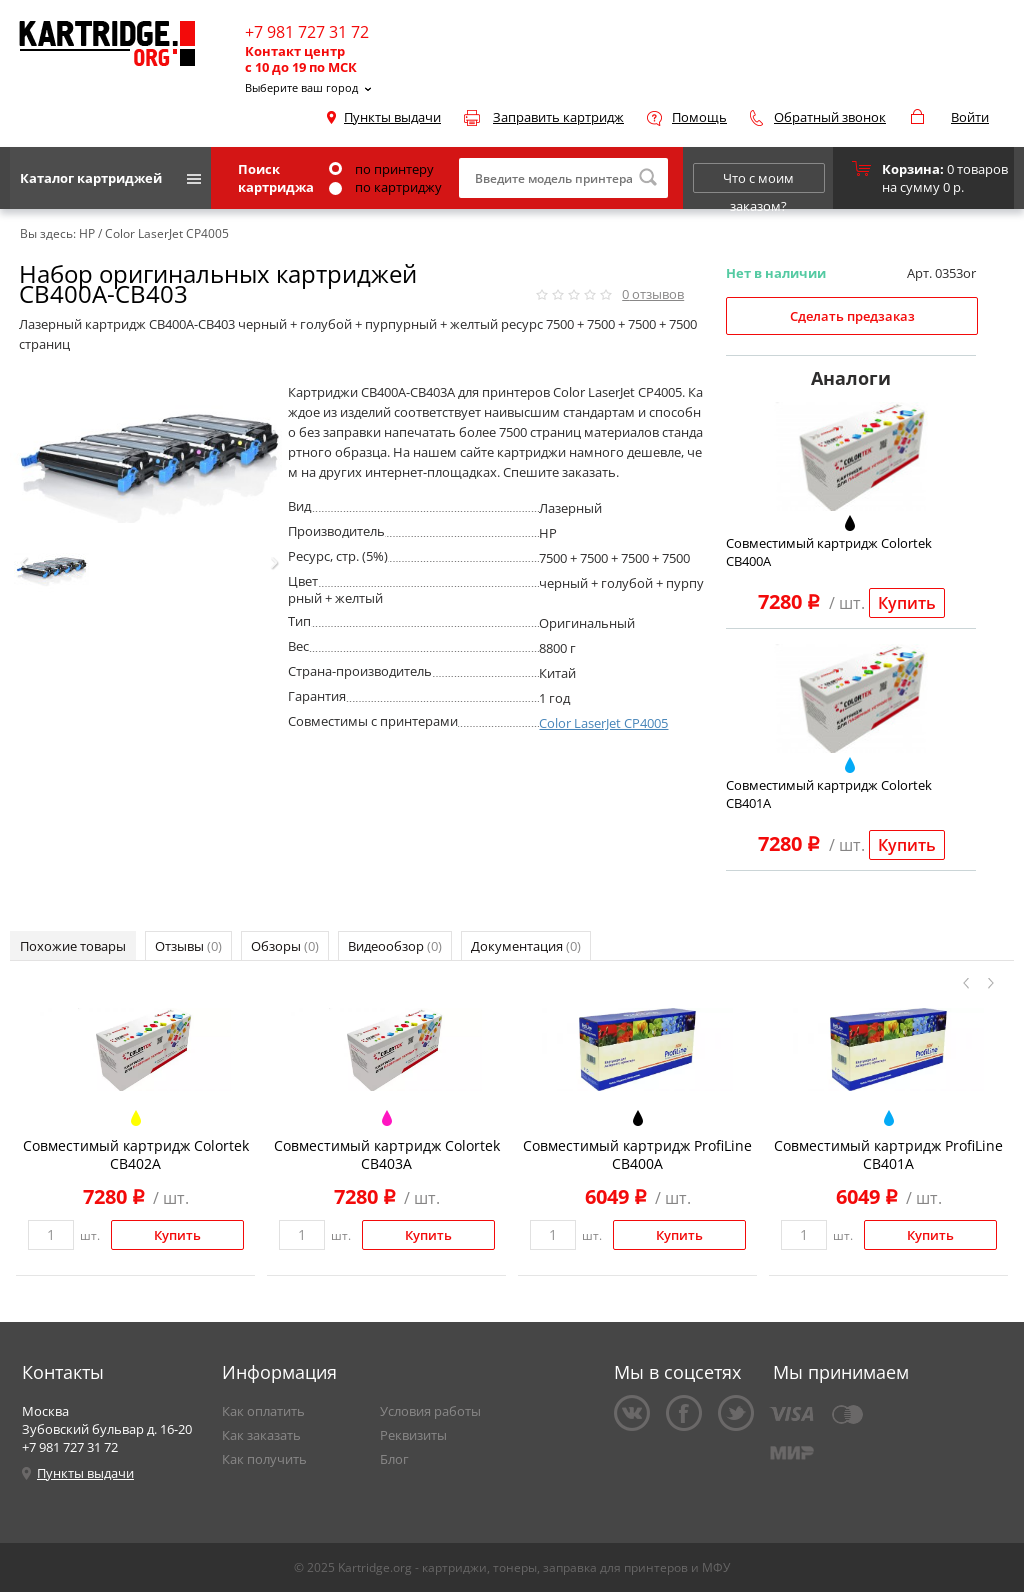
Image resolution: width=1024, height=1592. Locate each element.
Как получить (264, 1459)
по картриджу (385, 187)
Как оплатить (263, 1411)
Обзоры (285, 946)
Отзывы (188, 946)
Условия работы (430, 1411)
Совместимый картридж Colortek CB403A (387, 1154)
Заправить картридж (558, 117)
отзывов (653, 294)
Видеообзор (395, 946)
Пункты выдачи (392, 117)
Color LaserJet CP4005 (603, 723)
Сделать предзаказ (852, 316)
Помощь (699, 117)
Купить (907, 603)
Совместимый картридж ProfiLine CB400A (637, 1154)
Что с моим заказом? (758, 181)
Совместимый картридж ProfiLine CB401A (888, 1154)
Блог (394, 1459)
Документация (526, 946)
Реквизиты (413, 1435)
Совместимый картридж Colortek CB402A (136, 1154)
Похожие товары (73, 946)
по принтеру (381, 169)
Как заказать (261, 1435)
